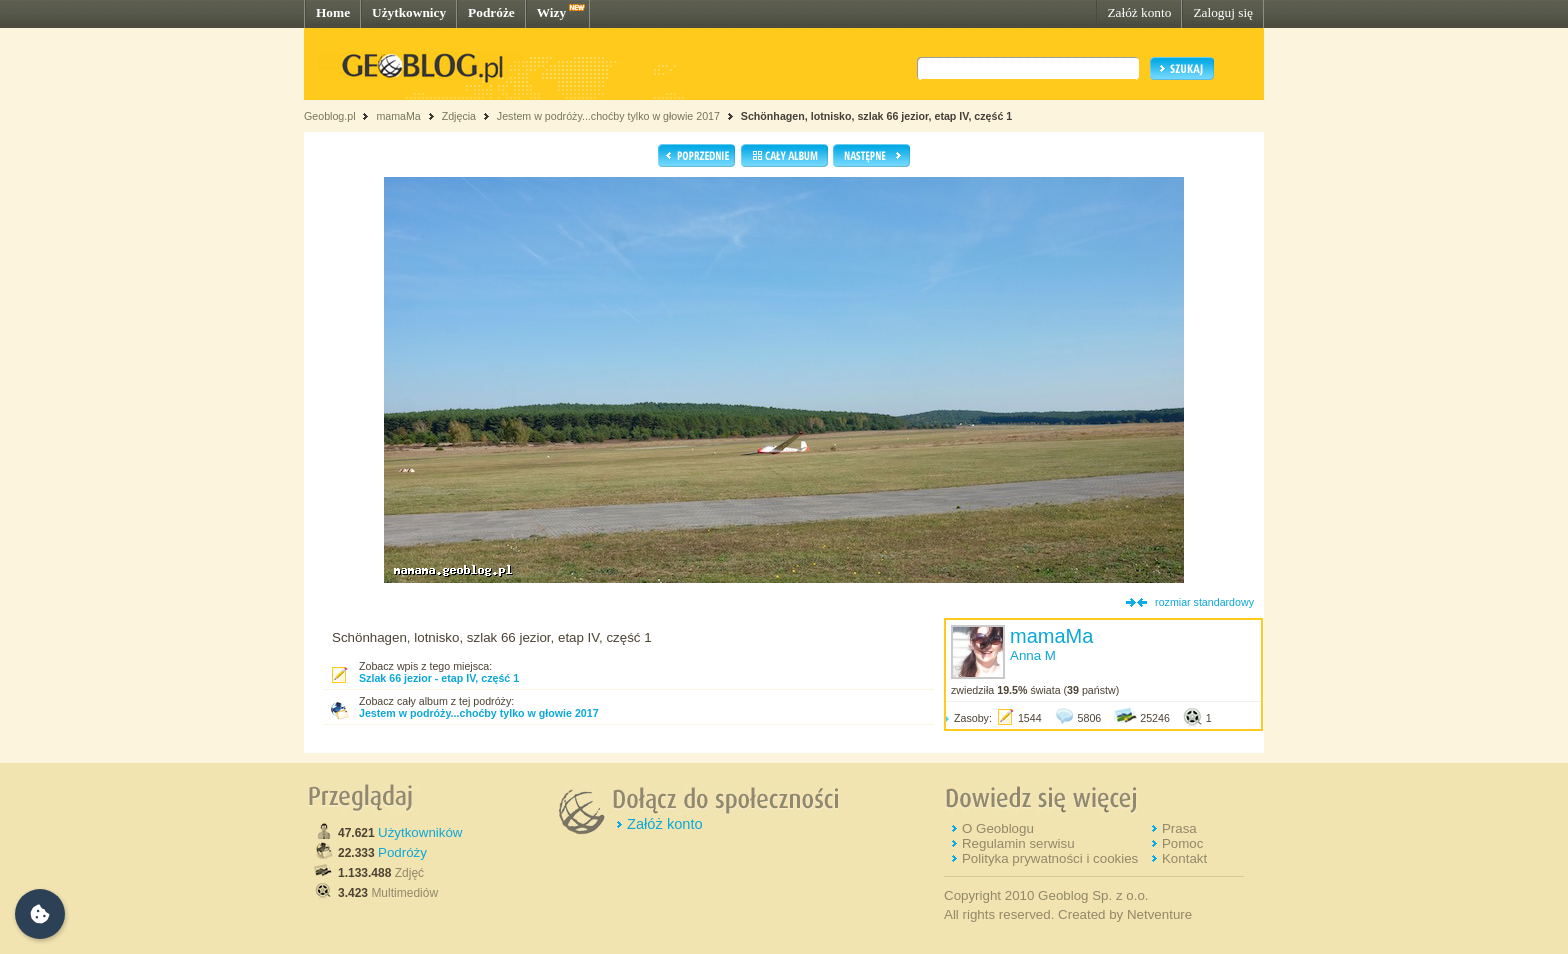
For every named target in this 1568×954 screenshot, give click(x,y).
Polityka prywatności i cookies (1050, 858)
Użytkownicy (409, 12)
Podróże (491, 12)
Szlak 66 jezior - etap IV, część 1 (439, 678)
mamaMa (398, 116)
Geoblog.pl (330, 116)
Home (333, 12)
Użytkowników (420, 832)
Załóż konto (1139, 12)
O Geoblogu (998, 828)
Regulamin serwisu (1018, 843)
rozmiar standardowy (1204, 602)
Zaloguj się (1223, 12)
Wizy (551, 12)
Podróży (402, 852)
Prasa (1179, 828)
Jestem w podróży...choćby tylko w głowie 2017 (608, 116)
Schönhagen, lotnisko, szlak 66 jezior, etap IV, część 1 (876, 116)
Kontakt (1184, 858)
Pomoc (1182, 843)
